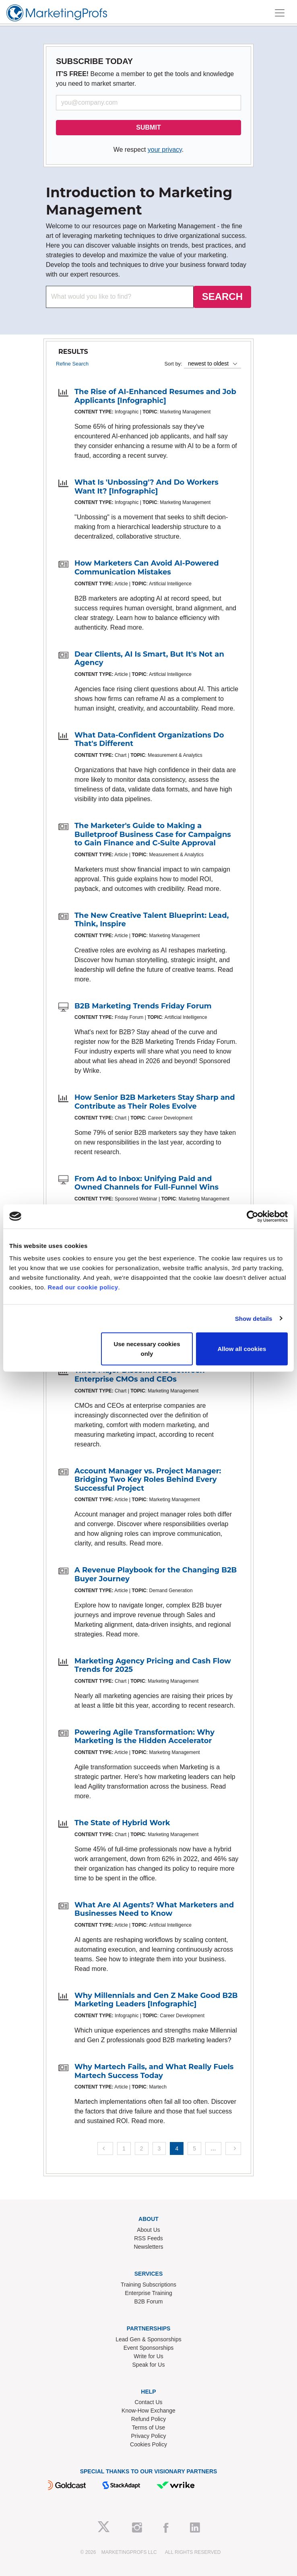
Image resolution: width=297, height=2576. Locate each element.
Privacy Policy (148, 2436)
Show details (253, 1318)
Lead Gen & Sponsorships (148, 2339)
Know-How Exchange (148, 2410)
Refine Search (72, 364)
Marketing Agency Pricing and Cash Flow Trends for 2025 (152, 1665)
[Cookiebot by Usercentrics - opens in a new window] (252, 1216)
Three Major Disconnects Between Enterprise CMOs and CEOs (139, 1375)
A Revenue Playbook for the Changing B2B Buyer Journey (155, 1574)
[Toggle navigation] (280, 13)
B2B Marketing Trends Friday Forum (143, 1006)
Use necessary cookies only (146, 1349)
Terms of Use (148, 2427)
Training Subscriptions (148, 2284)
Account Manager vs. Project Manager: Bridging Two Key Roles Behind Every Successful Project (147, 1480)
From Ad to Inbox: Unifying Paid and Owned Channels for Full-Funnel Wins (146, 1183)
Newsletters (148, 2246)
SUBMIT (148, 127)
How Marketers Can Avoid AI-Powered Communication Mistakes (146, 567)
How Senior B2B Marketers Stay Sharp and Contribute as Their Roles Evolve (154, 1102)
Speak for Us (148, 2364)
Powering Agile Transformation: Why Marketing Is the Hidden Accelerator (144, 1737)
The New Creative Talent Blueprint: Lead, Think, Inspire (151, 920)
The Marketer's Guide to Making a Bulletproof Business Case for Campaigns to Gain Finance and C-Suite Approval (152, 834)
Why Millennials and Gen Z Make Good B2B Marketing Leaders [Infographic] (156, 2000)
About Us (148, 2230)
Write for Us (148, 2356)
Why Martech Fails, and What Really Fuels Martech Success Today (153, 2071)
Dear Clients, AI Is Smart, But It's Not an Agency (149, 658)
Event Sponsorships (149, 2348)
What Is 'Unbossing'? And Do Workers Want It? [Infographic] (146, 487)
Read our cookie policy (82, 1287)
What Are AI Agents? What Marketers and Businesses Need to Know (154, 1909)
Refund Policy (148, 2419)
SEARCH (222, 296)
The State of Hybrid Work (122, 1822)
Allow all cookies (241, 1348)
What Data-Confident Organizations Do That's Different (149, 739)
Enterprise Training (148, 2293)
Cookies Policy (148, 2444)
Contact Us (148, 2402)
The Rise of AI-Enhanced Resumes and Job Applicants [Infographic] (155, 396)
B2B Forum (148, 2301)
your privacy (165, 149)
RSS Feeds (148, 2238)
